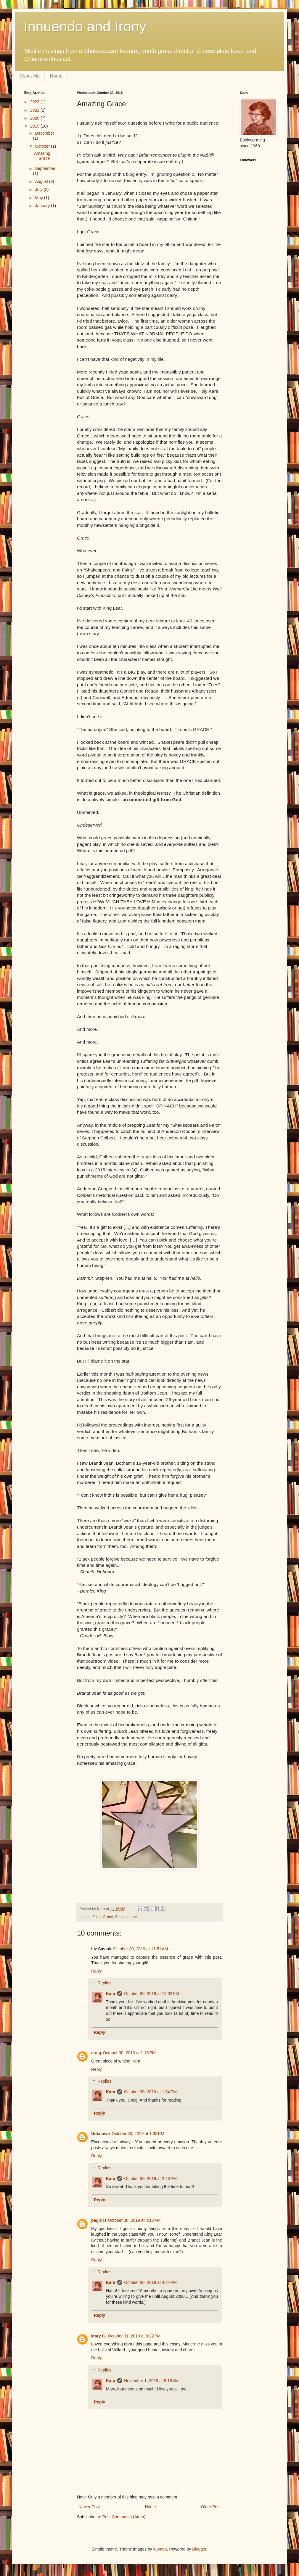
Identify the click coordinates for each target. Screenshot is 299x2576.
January (43, 205)
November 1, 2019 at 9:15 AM (151, 2380)
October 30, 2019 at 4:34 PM (150, 2282)
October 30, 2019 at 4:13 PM (134, 2220)
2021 (35, 110)
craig (96, 2052)
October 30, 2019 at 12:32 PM (151, 1993)
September (45, 168)
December (44, 133)
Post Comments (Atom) (123, 2516)
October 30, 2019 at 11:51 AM (140, 1949)
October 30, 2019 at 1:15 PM (129, 2052)
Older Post (211, 2506)
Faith (96, 1917)
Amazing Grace (42, 156)
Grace (108, 1917)
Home (56, 75)
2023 (35, 101)
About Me (30, 75)
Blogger (199, 2549)
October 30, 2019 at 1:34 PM (150, 2091)
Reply (96, 1971)
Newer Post (89, 2506)
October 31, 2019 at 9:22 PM (134, 2336)
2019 (35, 126)
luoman (160, 2549)
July (39, 189)
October (43, 146)
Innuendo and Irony (85, 26)
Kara (110, 1993)
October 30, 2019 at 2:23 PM (150, 2178)
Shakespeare (126, 1917)
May (39, 197)
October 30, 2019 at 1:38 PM (138, 2133)
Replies (104, 1983)
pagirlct (98, 2220)
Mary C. (98, 2336)
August (42, 181)
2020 (35, 118)
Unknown (100, 2133)
